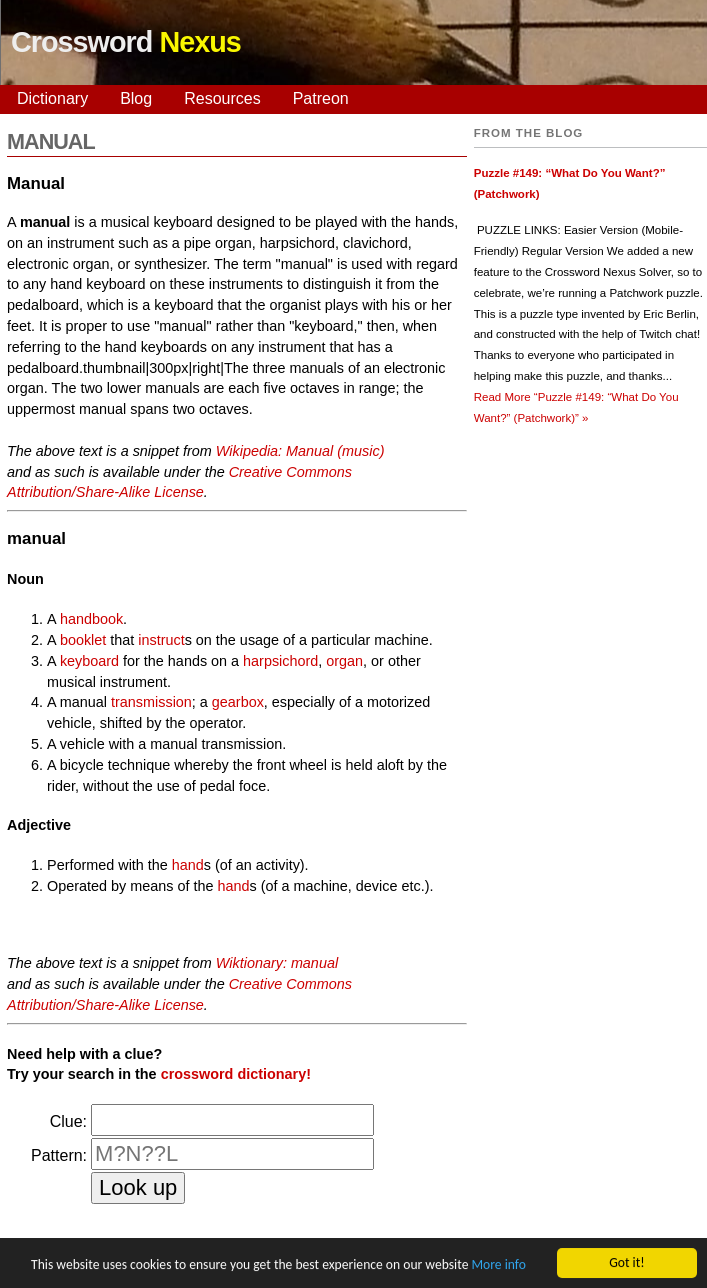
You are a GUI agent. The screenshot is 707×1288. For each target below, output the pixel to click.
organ (344, 661)
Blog (136, 98)
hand (188, 865)
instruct (161, 640)
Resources (222, 98)
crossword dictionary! (236, 1074)
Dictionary (52, 98)
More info (498, 1265)
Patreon (321, 98)
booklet (83, 640)
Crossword (126, 42)
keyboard (89, 661)
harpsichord (280, 661)
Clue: (68, 1121)
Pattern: (59, 1155)
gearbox (238, 702)
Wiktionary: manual (277, 963)
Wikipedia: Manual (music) (300, 451)
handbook (91, 619)
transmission (151, 702)
